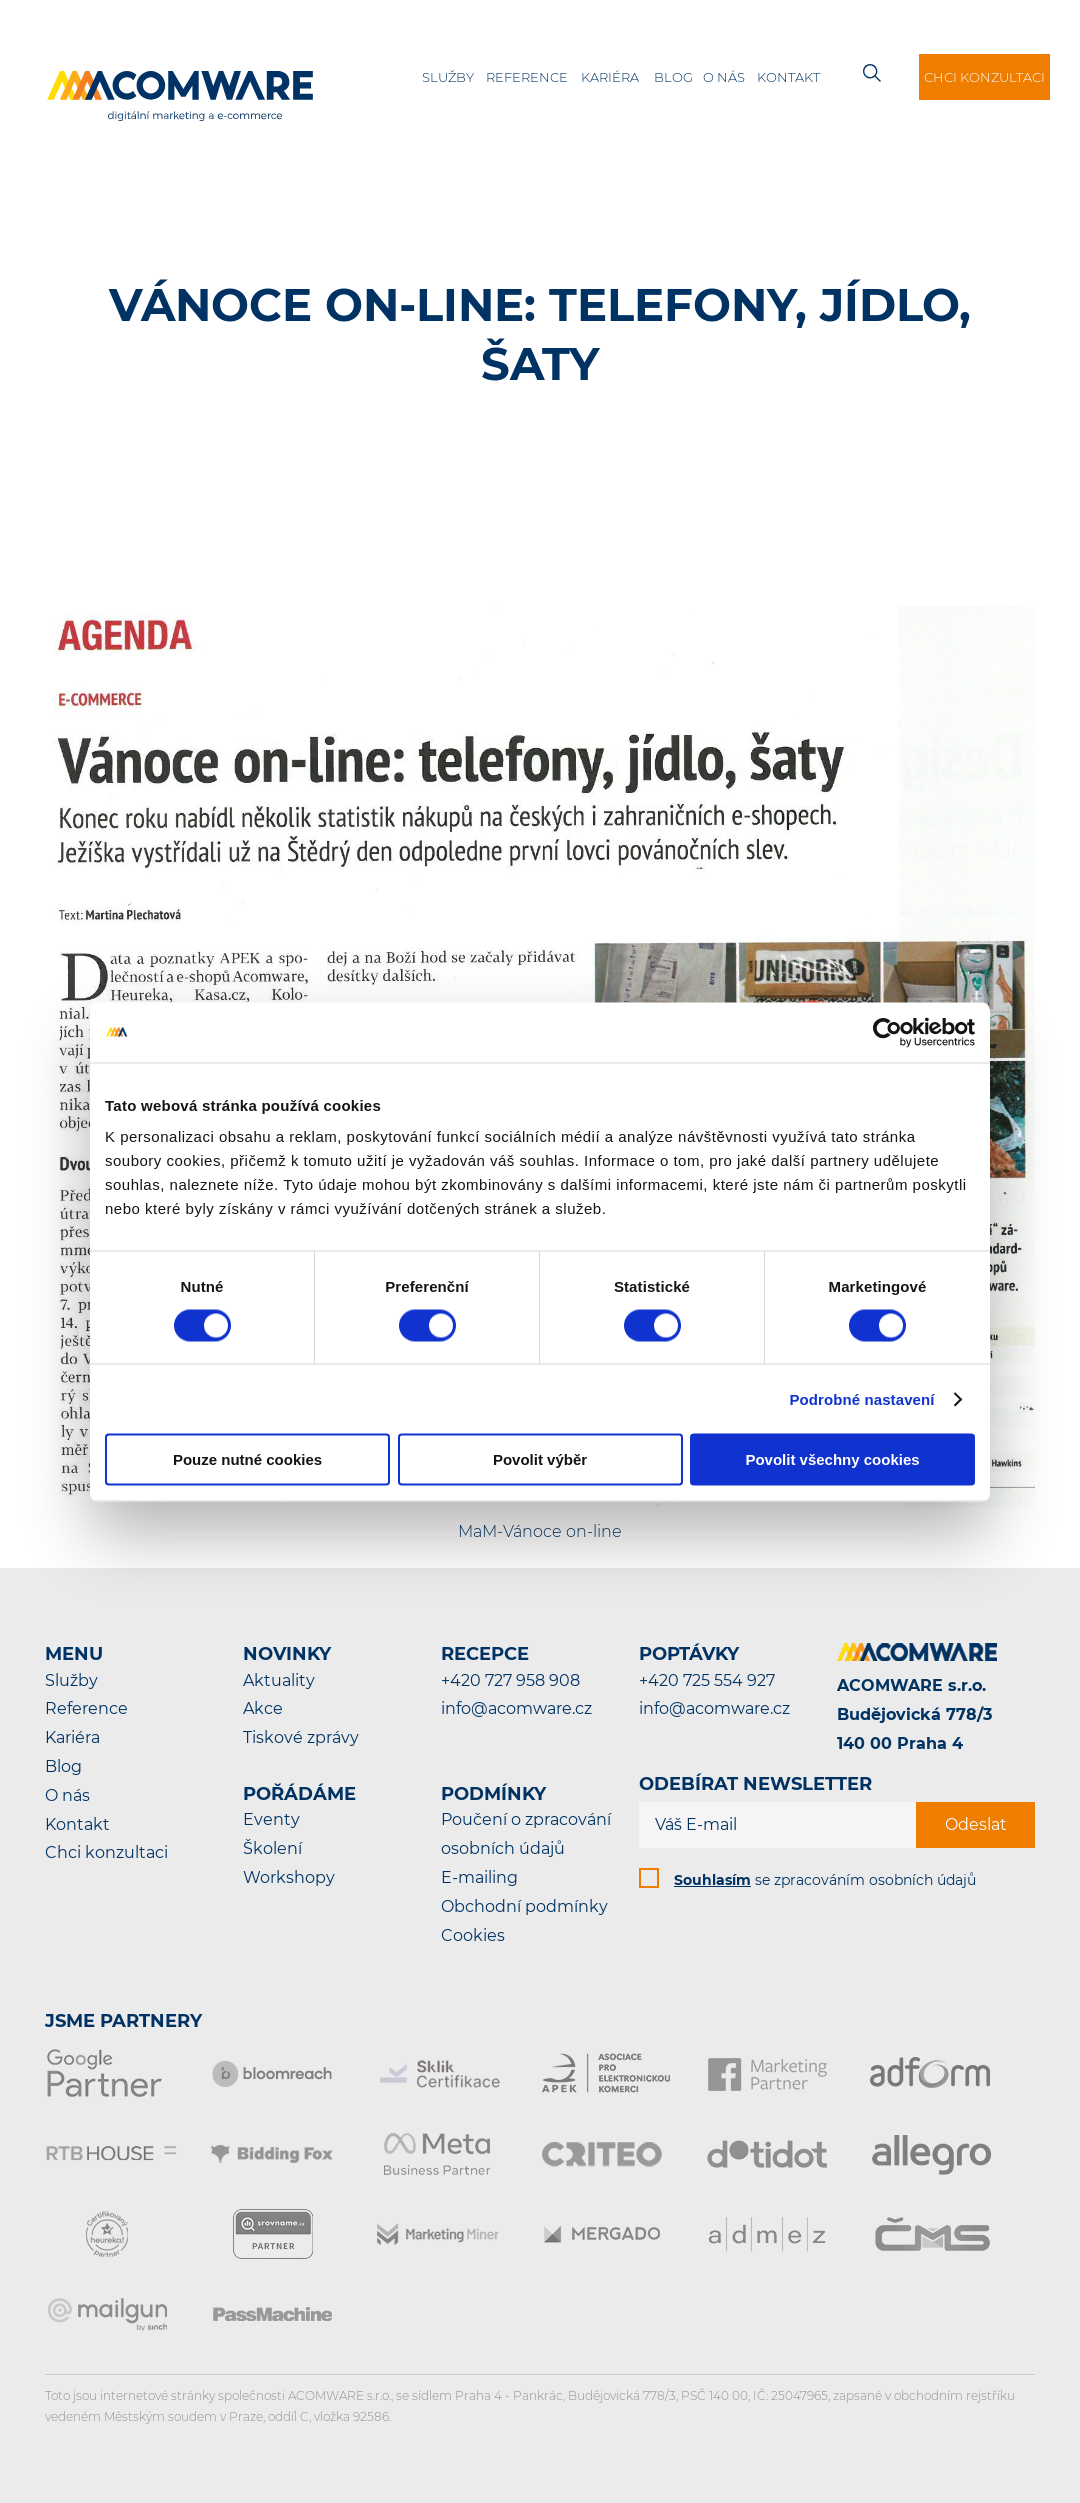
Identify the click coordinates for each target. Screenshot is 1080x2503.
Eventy (271, 1819)
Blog (673, 77)
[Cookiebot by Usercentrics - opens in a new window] (887, 1032)
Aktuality (279, 1680)
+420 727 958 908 (510, 1680)
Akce (263, 1708)
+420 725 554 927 (707, 1680)
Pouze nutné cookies (247, 1459)
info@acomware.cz (516, 1708)
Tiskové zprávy (301, 1737)
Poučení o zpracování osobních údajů (526, 1834)
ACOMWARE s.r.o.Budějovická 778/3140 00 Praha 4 (914, 1714)
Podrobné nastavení (861, 1398)
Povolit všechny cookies (832, 1459)
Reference (527, 77)
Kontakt (788, 77)
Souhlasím (712, 1880)
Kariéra (610, 77)
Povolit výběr (540, 1459)
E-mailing (479, 1877)
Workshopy (289, 1877)
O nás (724, 77)
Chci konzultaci (984, 77)
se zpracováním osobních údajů (825, 1880)
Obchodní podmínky (524, 1906)
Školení (272, 1848)
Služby (448, 77)
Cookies (473, 1935)
